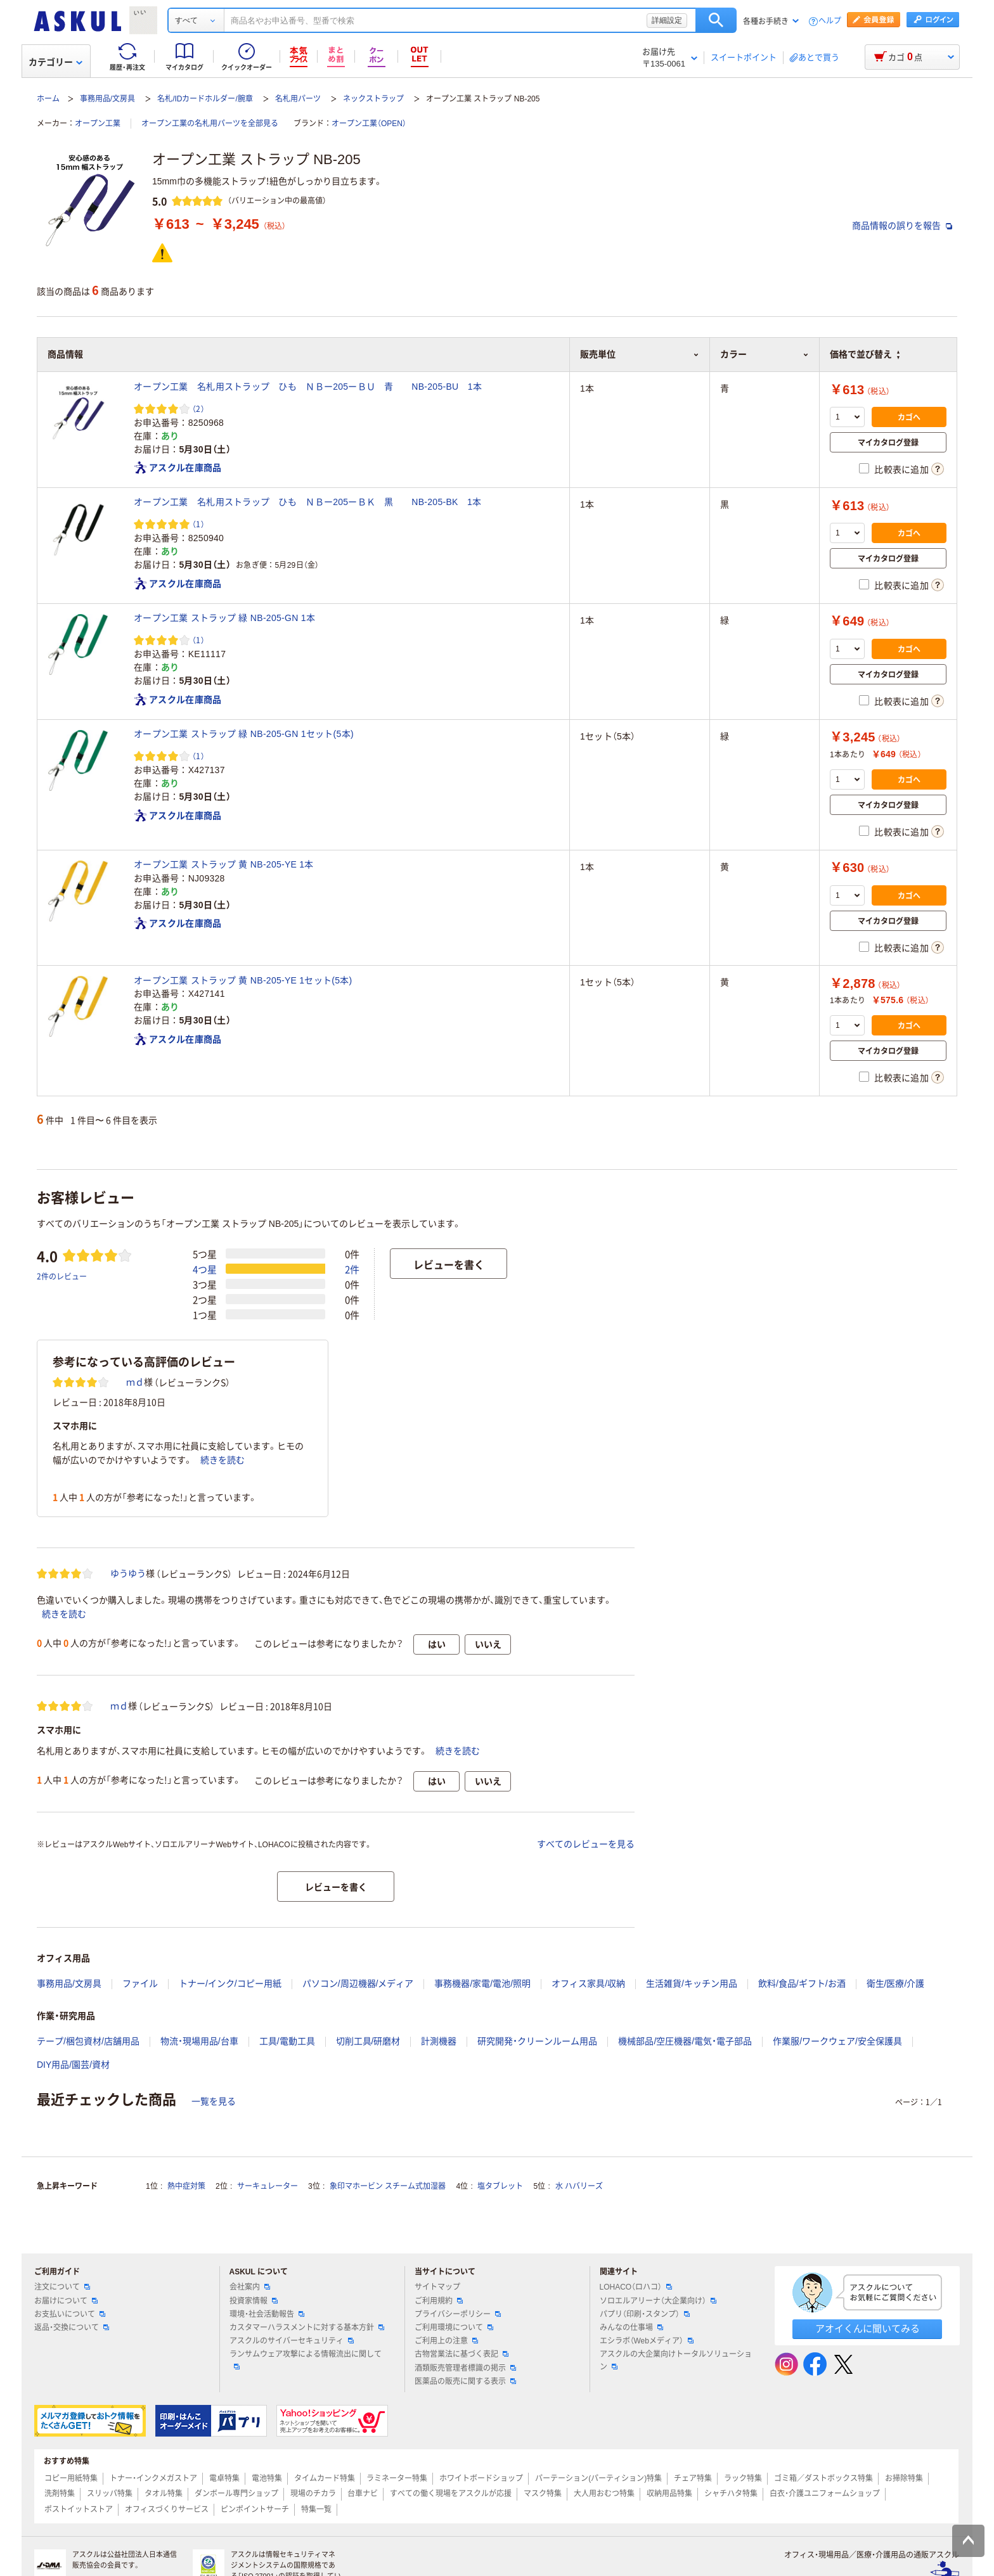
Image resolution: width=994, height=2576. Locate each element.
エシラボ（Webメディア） (647, 2340)
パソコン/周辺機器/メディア (358, 1983)
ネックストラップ (373, 98)
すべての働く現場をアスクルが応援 (451, 2493)
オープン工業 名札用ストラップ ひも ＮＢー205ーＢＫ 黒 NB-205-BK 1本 (307, 502)
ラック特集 (743, 2478)
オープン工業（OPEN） (369, 123)
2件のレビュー (62, 1276)
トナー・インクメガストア (153, 2478)
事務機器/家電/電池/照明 (482, 1983)
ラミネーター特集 (396, 2478)
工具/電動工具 (287, 2041)
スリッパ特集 (109, 2493)
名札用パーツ (298, 98)
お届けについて (66, 2301)
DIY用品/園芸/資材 (73, 2065)
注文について (62, 2287)
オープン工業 (97, 123)
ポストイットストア (78, 2509)
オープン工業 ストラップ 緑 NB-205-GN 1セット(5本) (244, 734)
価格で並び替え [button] (865, 354)
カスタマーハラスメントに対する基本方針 (306, 2327)
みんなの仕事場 (631, 2327)
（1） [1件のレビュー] (198, 523)
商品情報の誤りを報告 (902, 226)
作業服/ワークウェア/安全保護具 (837, 2041)
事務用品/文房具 (107, 98)
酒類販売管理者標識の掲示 (465, 2368)
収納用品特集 (669, 2493)
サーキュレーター (267, 2186)
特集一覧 (316, 2509)
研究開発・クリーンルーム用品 (537, 2041)
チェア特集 (693, 2478)
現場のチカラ (313, 2493)
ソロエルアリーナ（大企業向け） (658, 2301)
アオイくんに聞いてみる (867, 2328)
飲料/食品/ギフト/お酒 (802, 1983)
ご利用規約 (439, 2301)
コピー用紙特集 (71, 2478)
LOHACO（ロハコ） (636, 2287)
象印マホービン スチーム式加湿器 (388, 2186)
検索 (716, 20)
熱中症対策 (186, 2186)
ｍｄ (135, 1382)
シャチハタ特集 (731, 2493)
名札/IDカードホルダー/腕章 (205, 98)
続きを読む (222, 1460)
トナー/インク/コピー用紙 (230, 1983)
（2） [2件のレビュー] (198, 408)
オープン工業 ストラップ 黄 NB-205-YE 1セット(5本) (243, 980)
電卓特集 (224, 2478)
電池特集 (267, 2478)
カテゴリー (55, 62)
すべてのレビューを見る (586, 1844)
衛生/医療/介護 (896, 1983)
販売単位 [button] (639, 354)
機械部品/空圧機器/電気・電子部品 (685, 2041)
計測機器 (438, 2041)
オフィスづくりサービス (167, 2509)
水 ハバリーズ (579, 2186)
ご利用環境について (454, 2327)
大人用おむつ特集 (604, 2493)
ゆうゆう (128, 1573)
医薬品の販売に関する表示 (465, 2381)
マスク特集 (543, 2493)
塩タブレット (500, 2186)
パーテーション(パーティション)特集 (598, 2478)
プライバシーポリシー (458, 2314)
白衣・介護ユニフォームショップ (825, 2493)
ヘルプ (829, 21)
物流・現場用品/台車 (199, 2041)
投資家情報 (253, 2301)
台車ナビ (362, 2493)
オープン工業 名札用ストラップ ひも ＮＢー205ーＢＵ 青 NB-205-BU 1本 (308, 386)
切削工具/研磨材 (368, 2041)
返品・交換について (71, 2327)
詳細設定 (667, 20)
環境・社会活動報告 (266, 2314)
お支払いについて (69, 2314)
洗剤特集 (59, 2493)
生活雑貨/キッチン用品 (691, 1983)
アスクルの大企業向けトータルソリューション (676, 2360)
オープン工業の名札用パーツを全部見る (209, 123)
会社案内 (249, 2287)
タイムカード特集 (324, 2478)
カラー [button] (764, 354)
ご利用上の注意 (446, 2340)
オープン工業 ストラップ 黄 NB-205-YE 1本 (224, 864)
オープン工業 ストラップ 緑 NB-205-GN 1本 (224, 618)
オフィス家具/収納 (588, 1983)
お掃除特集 (904, 2478)
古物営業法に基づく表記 (461, 2354)
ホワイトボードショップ (481, 2478)
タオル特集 (164, 2493)
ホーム (48, 98)
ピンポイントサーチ (255, 2509)
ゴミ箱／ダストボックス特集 (823, 2478)
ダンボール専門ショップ (236, 2493)
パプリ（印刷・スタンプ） (645, 2314)
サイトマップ (437, 2287)
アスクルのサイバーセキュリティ (291, 2340)
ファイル (140, 1983)
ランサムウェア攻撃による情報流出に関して (305, 2359)
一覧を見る (213, 2101)
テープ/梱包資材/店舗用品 (88, 2041)
